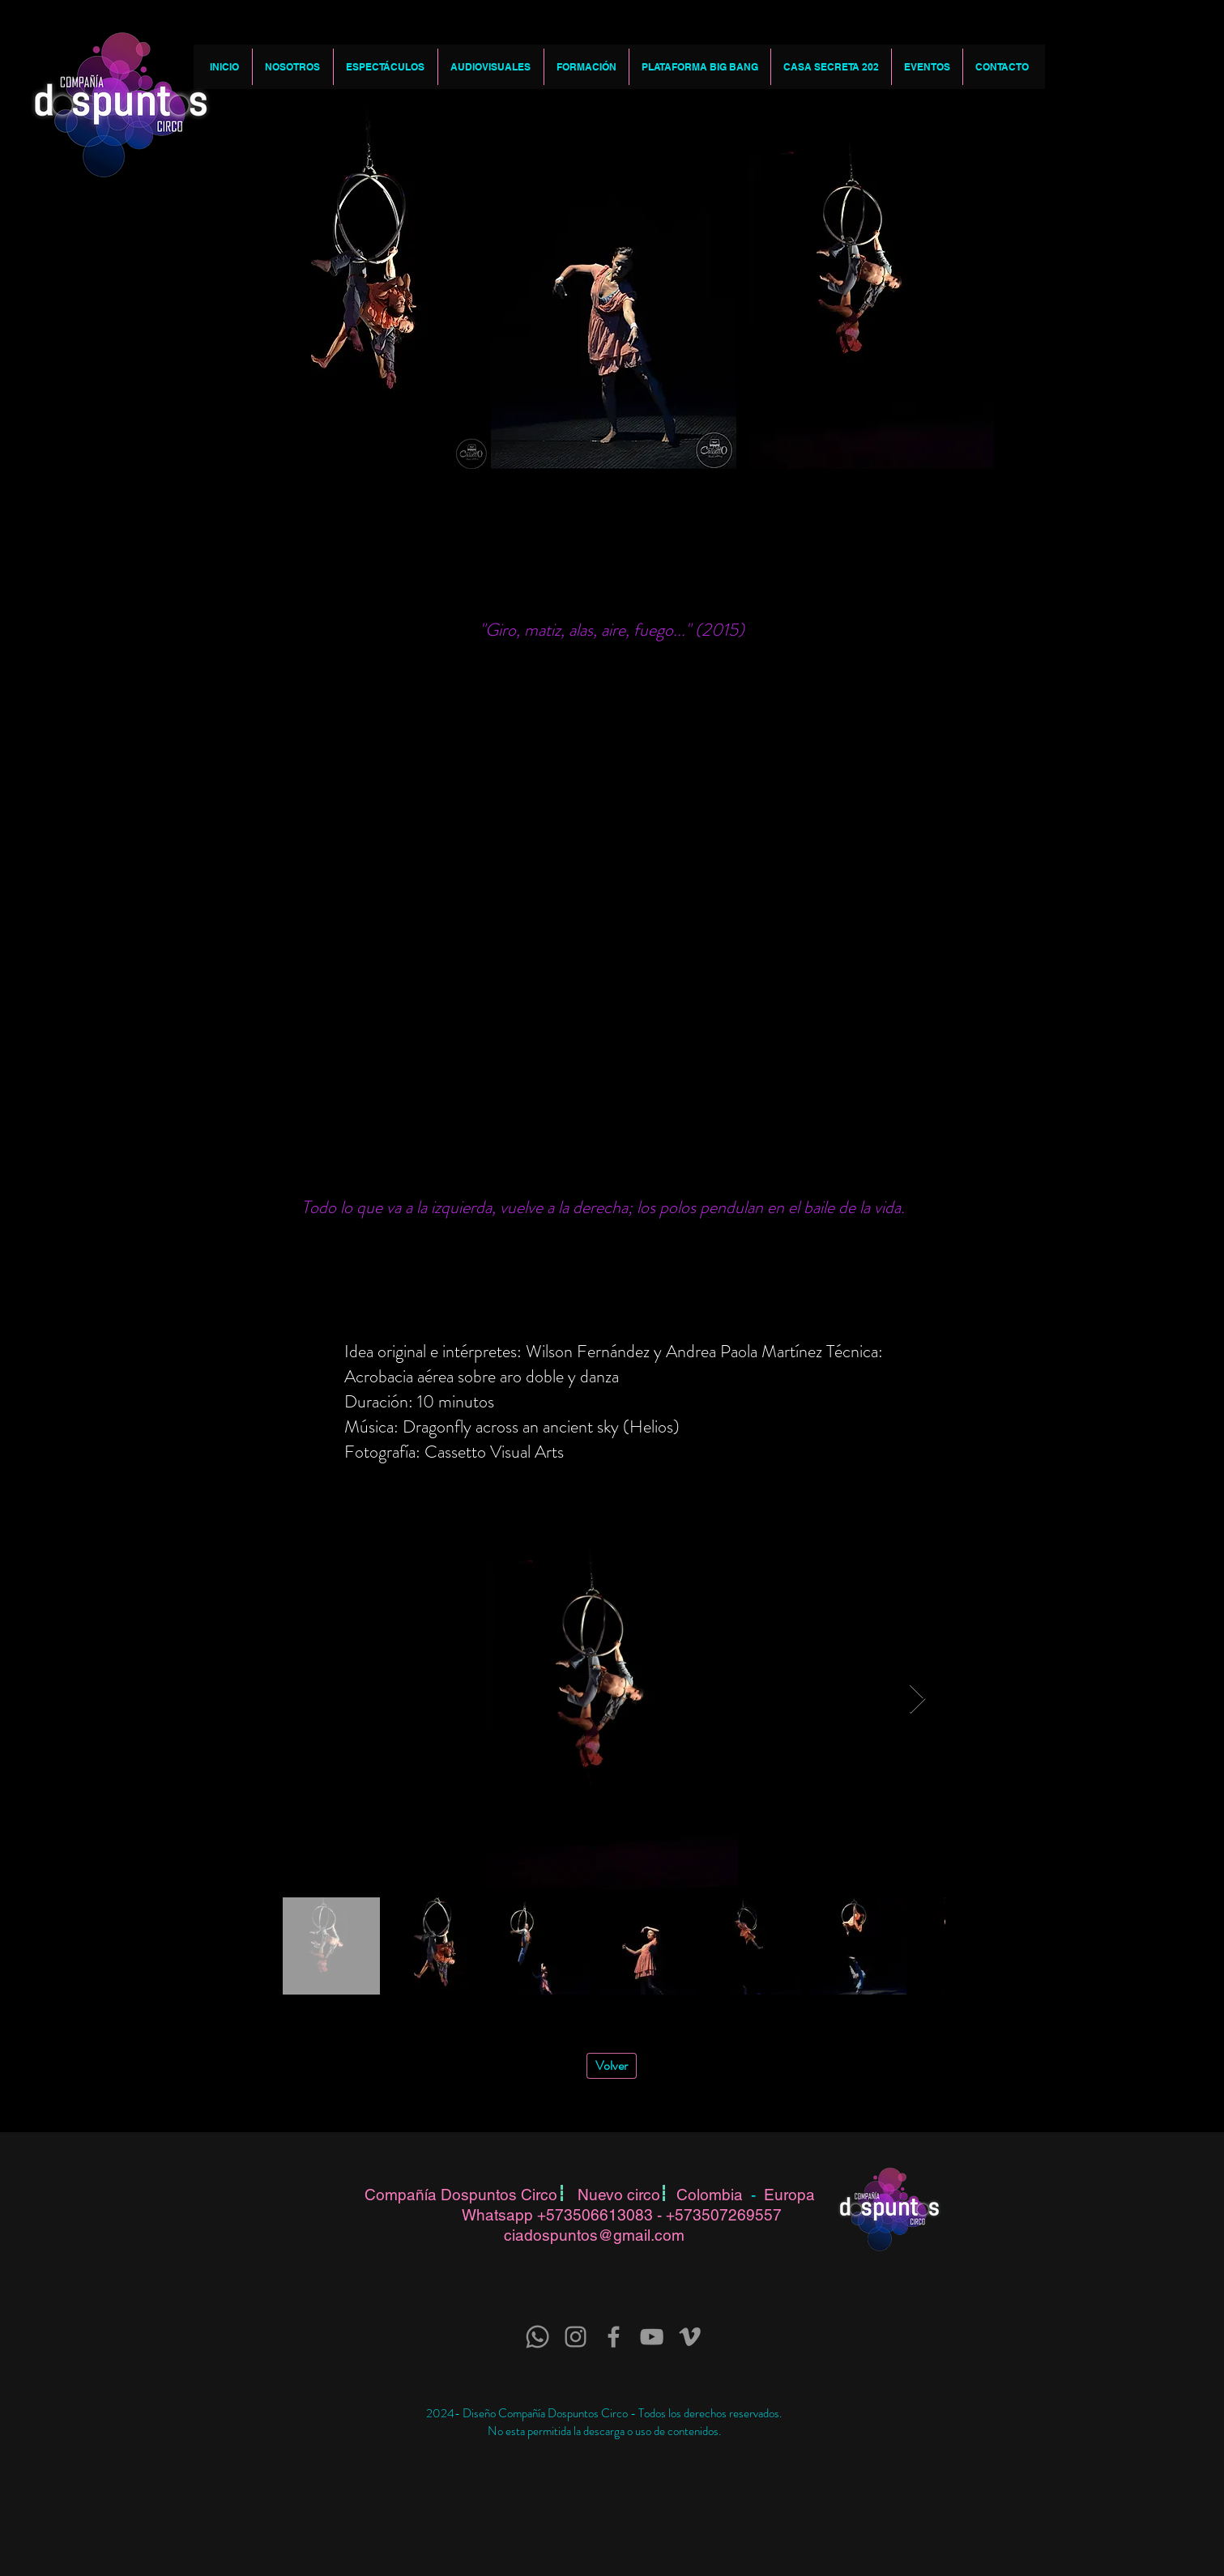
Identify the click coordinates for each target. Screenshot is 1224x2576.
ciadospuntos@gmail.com (594, 2235)
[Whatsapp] (537, 2337)
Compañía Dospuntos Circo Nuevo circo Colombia (558, 2194)
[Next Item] (917, 1699)
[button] (292, 67)
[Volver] (611, 2066)
